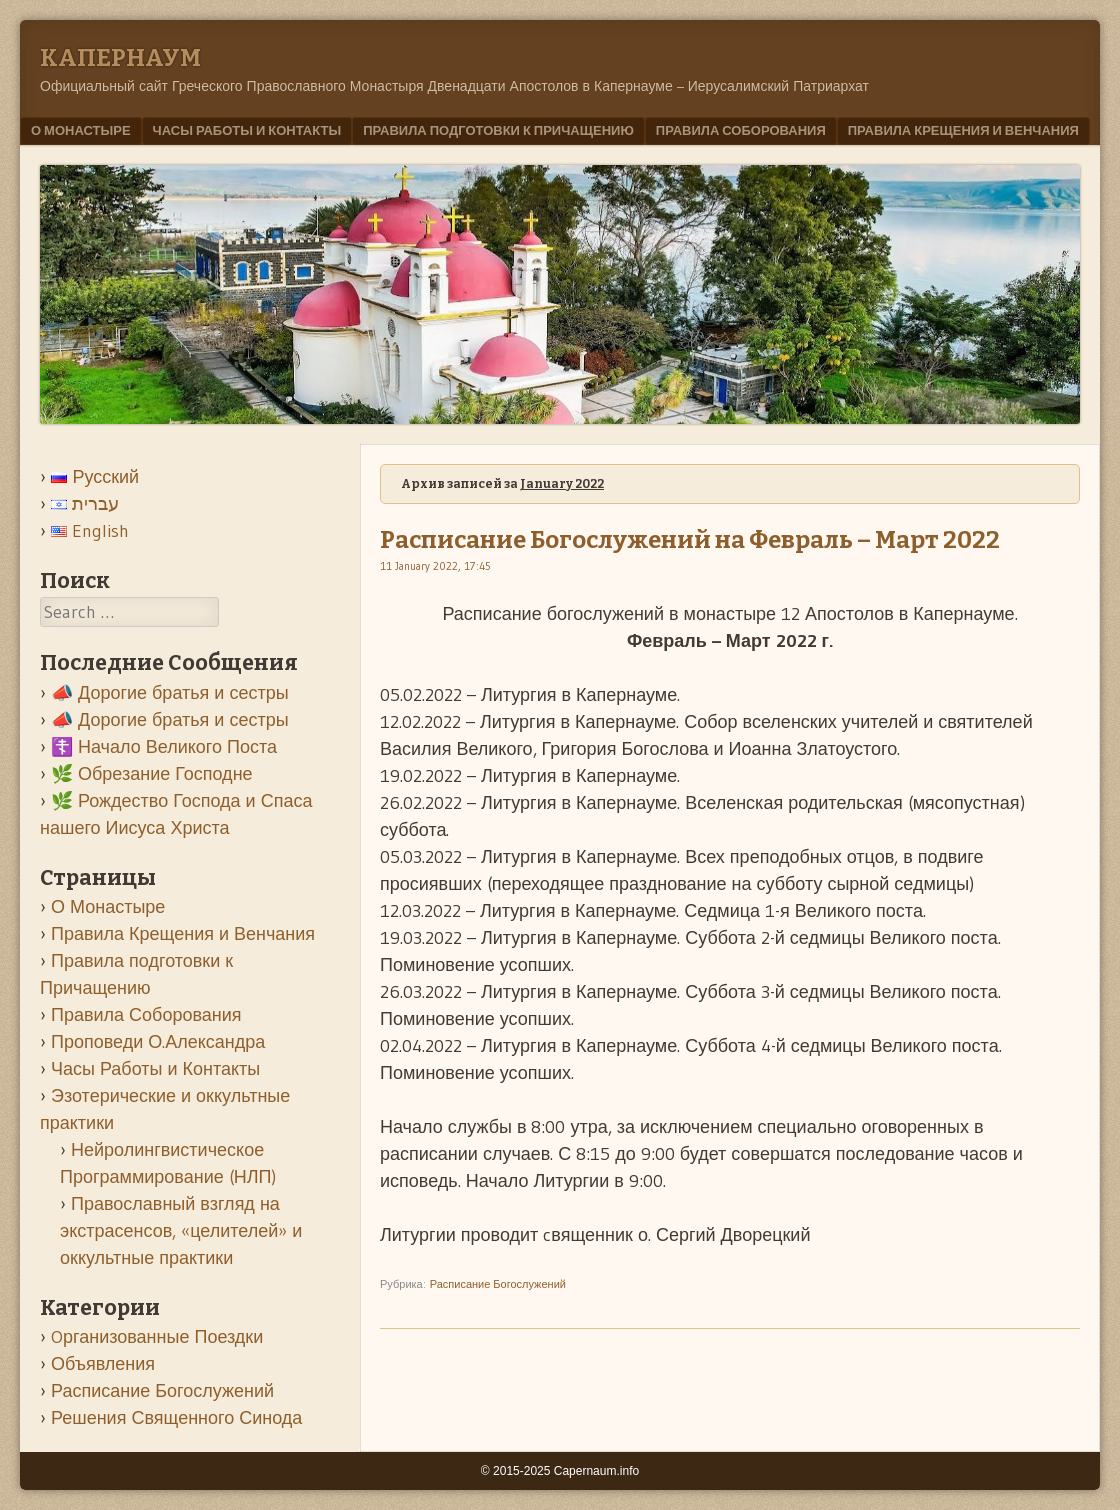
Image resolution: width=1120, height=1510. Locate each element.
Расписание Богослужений (498, 1284)
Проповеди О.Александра (158, 1042)
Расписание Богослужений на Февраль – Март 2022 (690, 540)
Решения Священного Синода (176, 1418)
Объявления (103, 1364)
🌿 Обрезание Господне (152, 774)
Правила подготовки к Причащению (498, 130)
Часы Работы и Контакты (247, 130)
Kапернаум (120, 58)
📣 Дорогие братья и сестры (170, 693)
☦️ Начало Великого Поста (164, 747)
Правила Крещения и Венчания (963, 130)
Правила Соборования (741, 130)
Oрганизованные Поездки (157, 1337)
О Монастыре (81, 130)
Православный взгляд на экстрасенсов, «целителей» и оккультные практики (181, 1231)
